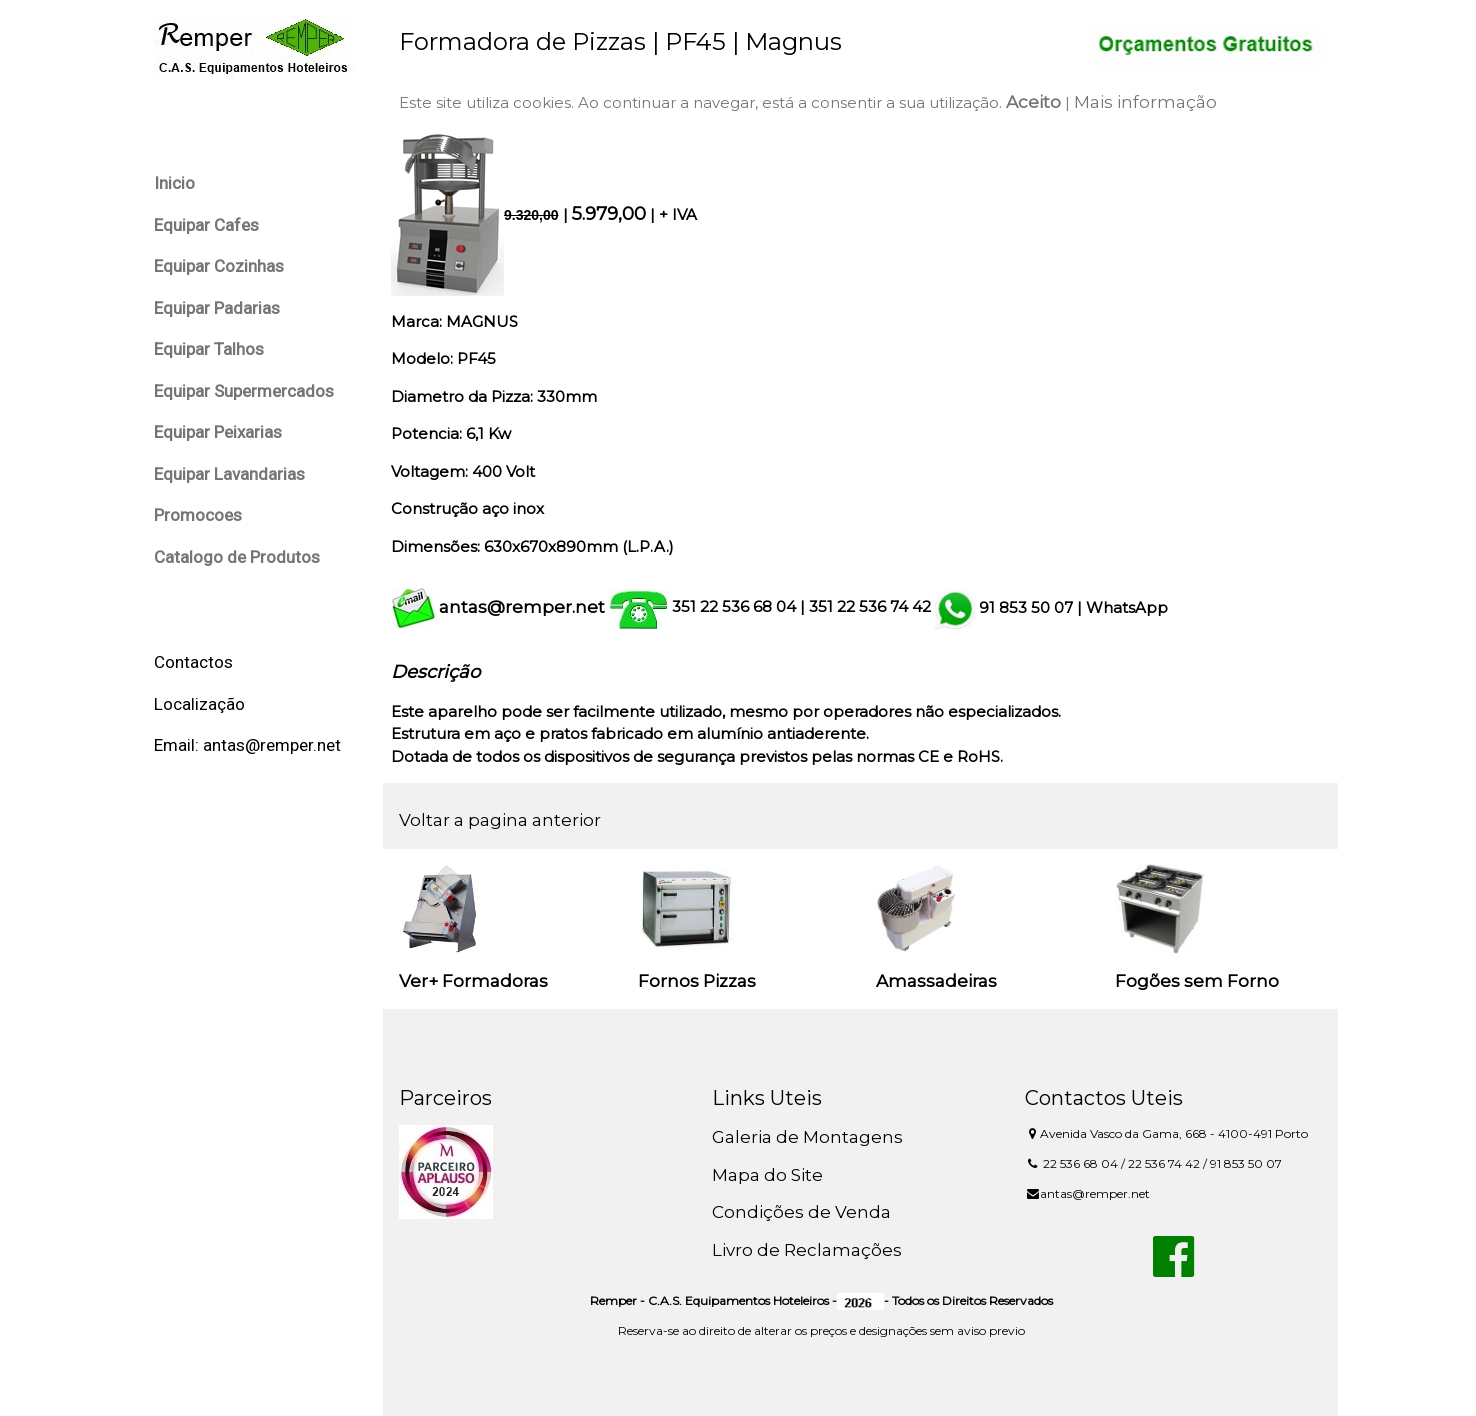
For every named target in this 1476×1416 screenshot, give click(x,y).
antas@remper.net (522, 607)
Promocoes (198, 515)
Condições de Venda (801, 1212)
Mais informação (1145, 102)
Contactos (193, 662)
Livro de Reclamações (807, 1250)
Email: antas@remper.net (247, 745)
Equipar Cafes (206, 225)
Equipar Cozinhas (219, 266)
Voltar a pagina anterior (500, 820)
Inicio (174, 183)
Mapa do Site (767, 1175)
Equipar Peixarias (218, 432)
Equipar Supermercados (244, 391)
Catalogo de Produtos (237, 557)
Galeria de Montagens (807, 1137)
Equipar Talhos (209, 349)
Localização (199, 704)
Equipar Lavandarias (229, 474)
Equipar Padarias (217, 308)
